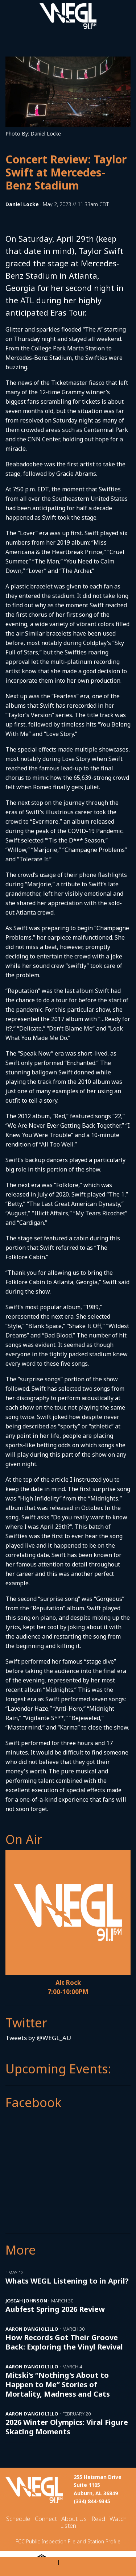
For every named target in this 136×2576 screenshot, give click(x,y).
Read (98, 2518)
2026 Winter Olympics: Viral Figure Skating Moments (66, 2426)
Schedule (18, 2518)
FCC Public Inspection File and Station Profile (68, 2541)
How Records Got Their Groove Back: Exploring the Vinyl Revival (64, 2342)
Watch (118, 2518)
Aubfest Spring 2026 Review (55, 2309)
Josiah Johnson (26, 2300)
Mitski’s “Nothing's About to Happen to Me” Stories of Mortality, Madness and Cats (57, 2384)
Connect (46, 2518)
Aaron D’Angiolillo (31, 2329)
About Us (74, 2518)
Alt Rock (68, 1982)
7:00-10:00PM (68, 1992)
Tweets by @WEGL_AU (38, 2038)
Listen (68, 2525)
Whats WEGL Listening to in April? (67, 2281)
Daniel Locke (22, 204)
